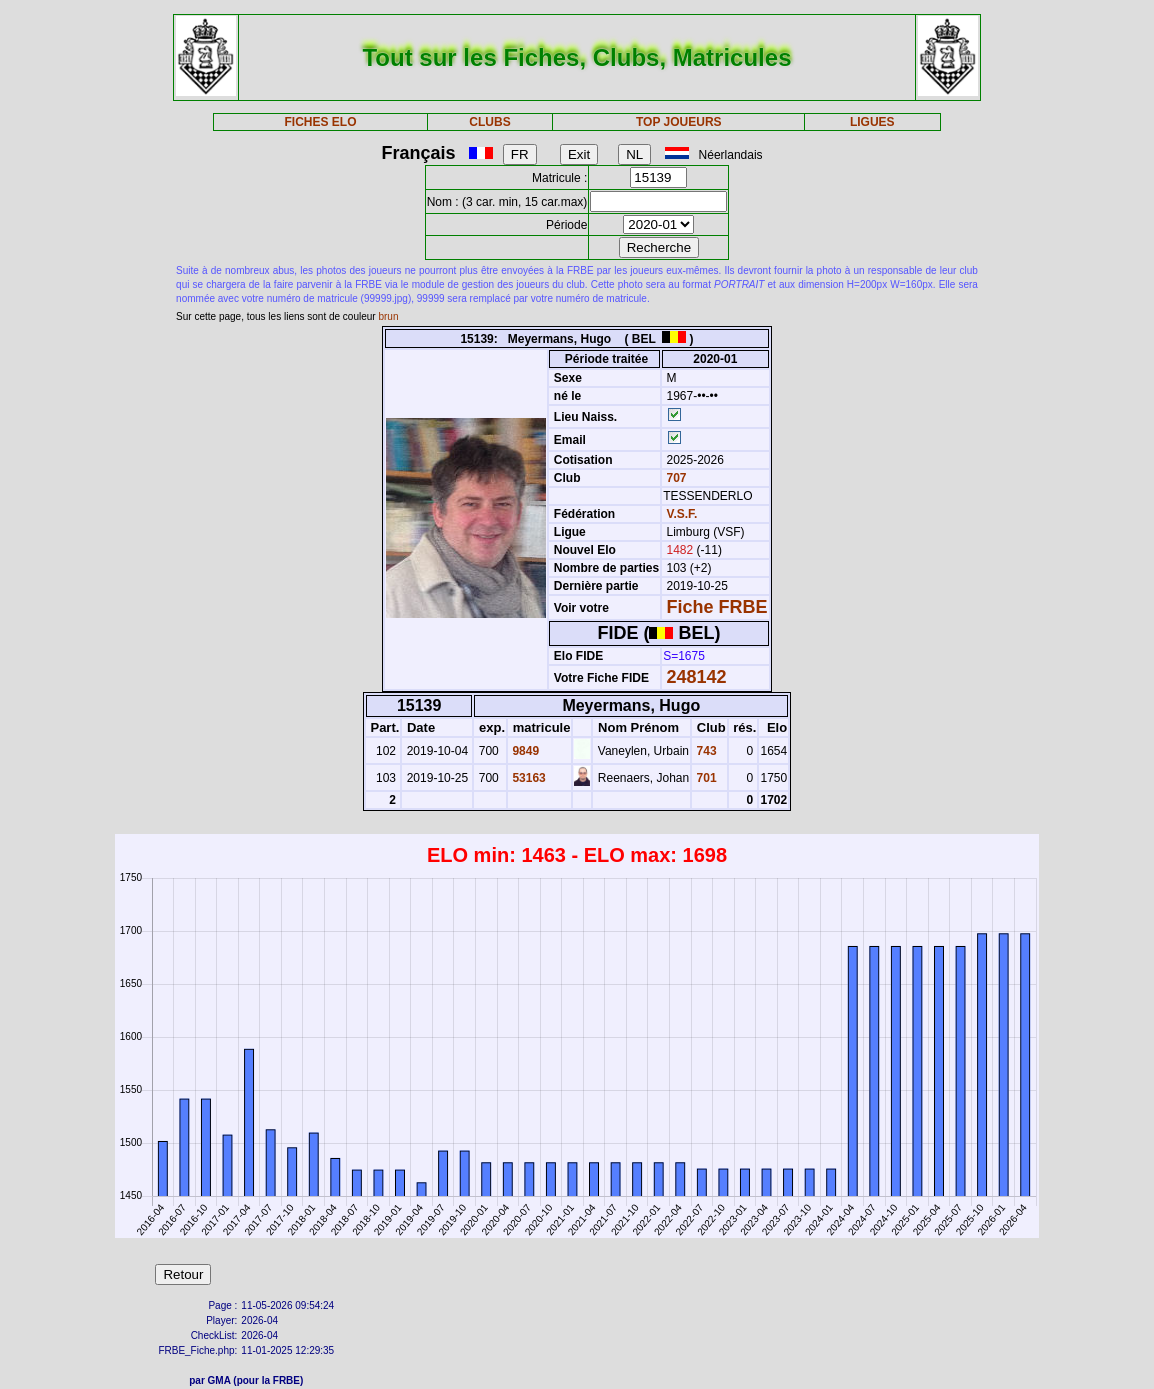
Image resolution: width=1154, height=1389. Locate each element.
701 (704, 778)
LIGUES (872, 122)
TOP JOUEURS (679, 122)
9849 (524, 751)
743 (704, 751)
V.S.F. (682, 514)
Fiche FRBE (717, 607)
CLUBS (489, 122)
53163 (527, 778)
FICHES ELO (321, 122)
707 (674, 478)
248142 (697, 677)
